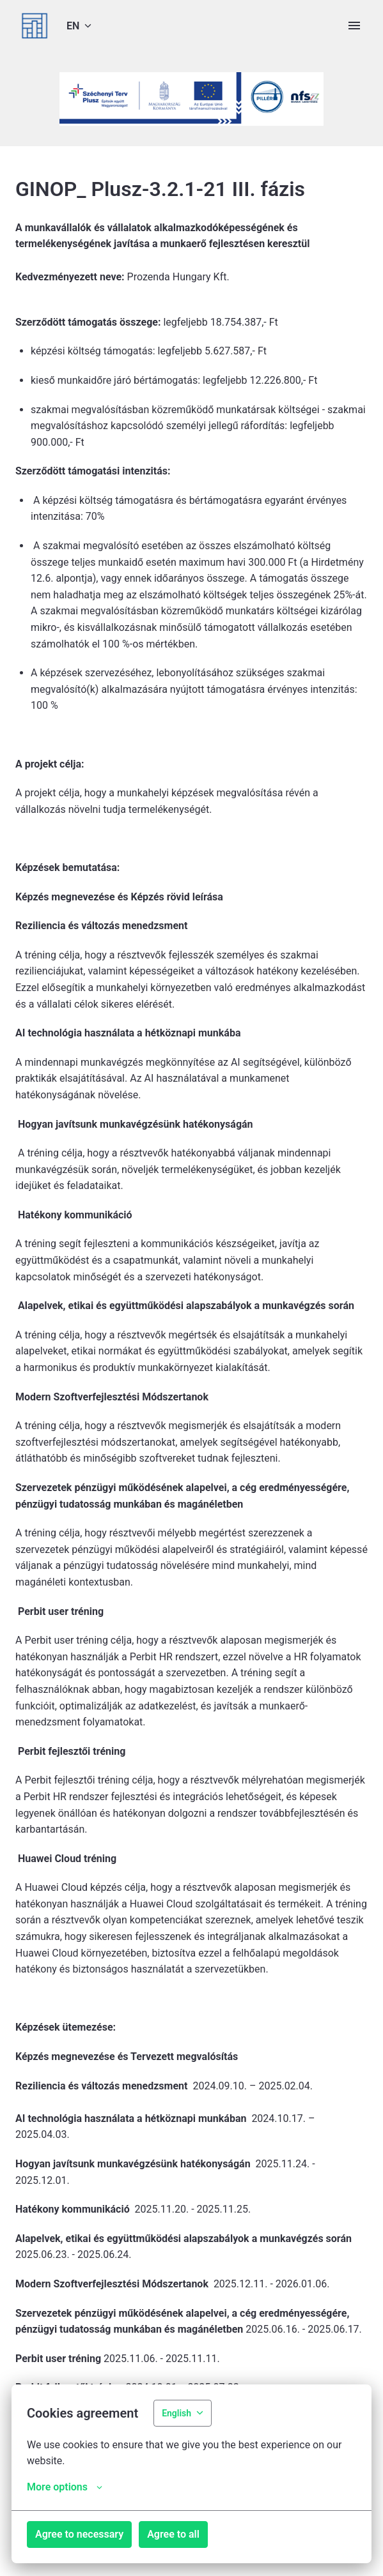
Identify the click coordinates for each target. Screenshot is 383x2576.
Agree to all (173, 2534)
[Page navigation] (354, 25)
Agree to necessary (79, 2534)
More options (64, 2487)
